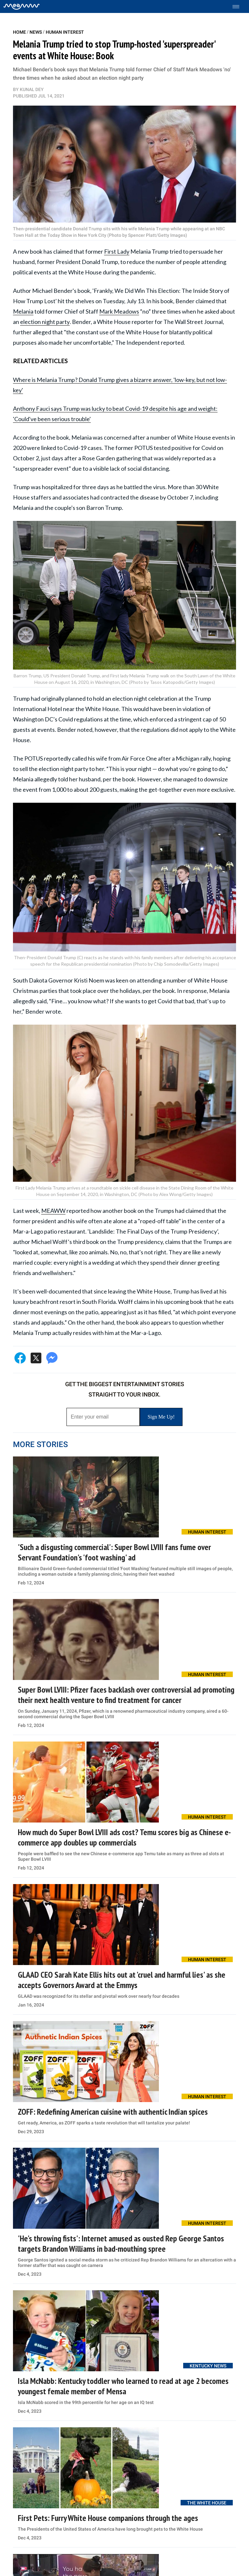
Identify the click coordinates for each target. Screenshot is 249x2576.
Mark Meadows (119, 311)
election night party (45, 321)
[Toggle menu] (239, 6)
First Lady (116, 251)
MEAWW (53, 1210)
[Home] (21, 6)
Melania (23, 311)
